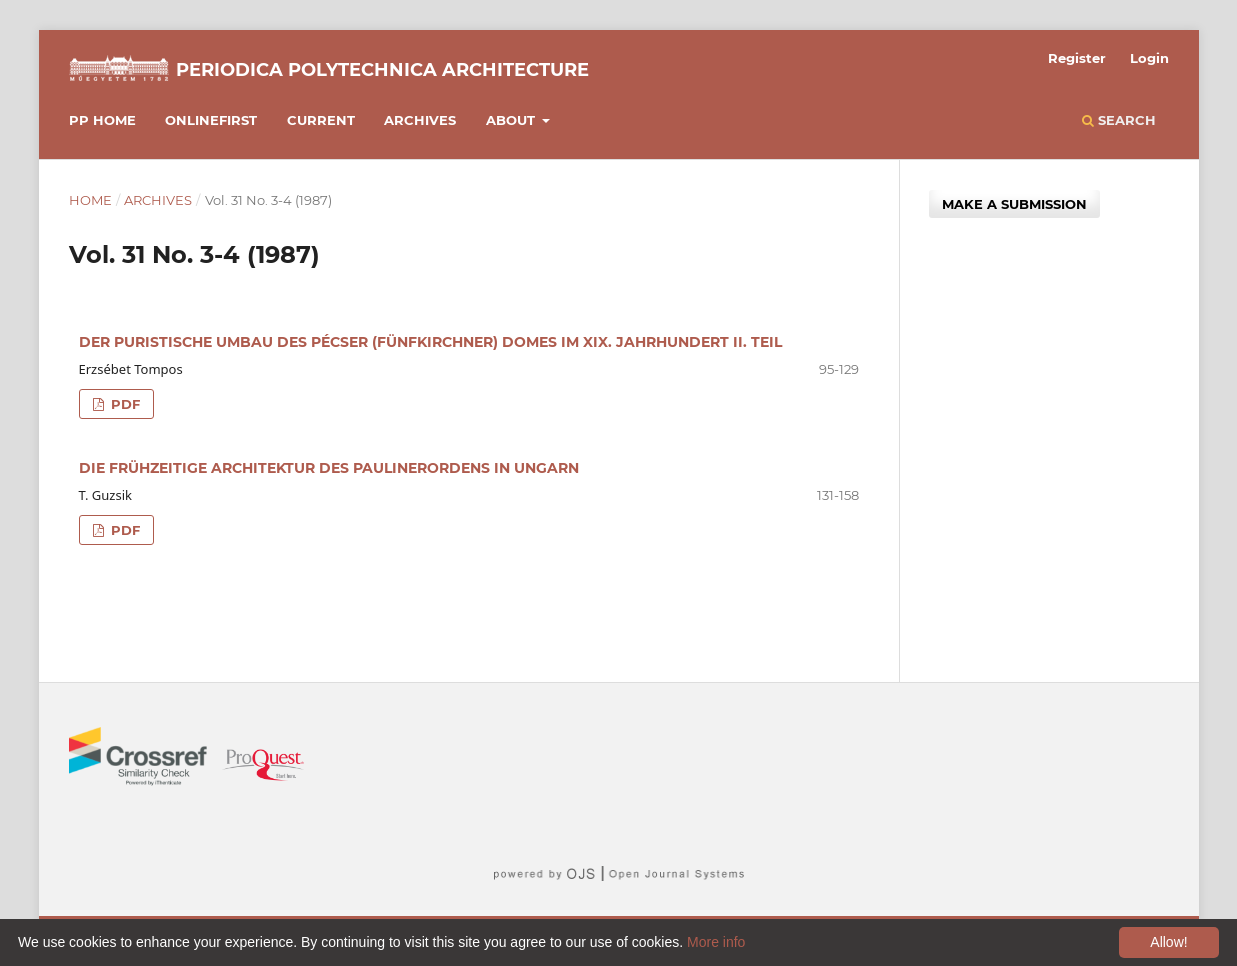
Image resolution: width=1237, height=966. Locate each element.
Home (90, 200)
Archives (420, 120)
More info (716, 942)
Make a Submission (1014, 204)
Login (1149, 58)
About (512, 120)
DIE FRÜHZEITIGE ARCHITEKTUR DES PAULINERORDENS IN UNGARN (329, 468)
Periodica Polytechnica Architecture (382, 70)
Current (321, 120)
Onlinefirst (211, 120)
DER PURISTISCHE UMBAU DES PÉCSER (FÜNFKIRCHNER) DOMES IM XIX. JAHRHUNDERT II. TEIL (430, 342)
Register (1077, 58)
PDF (123, 404)
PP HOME (102, 120)
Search (1119, 120)
